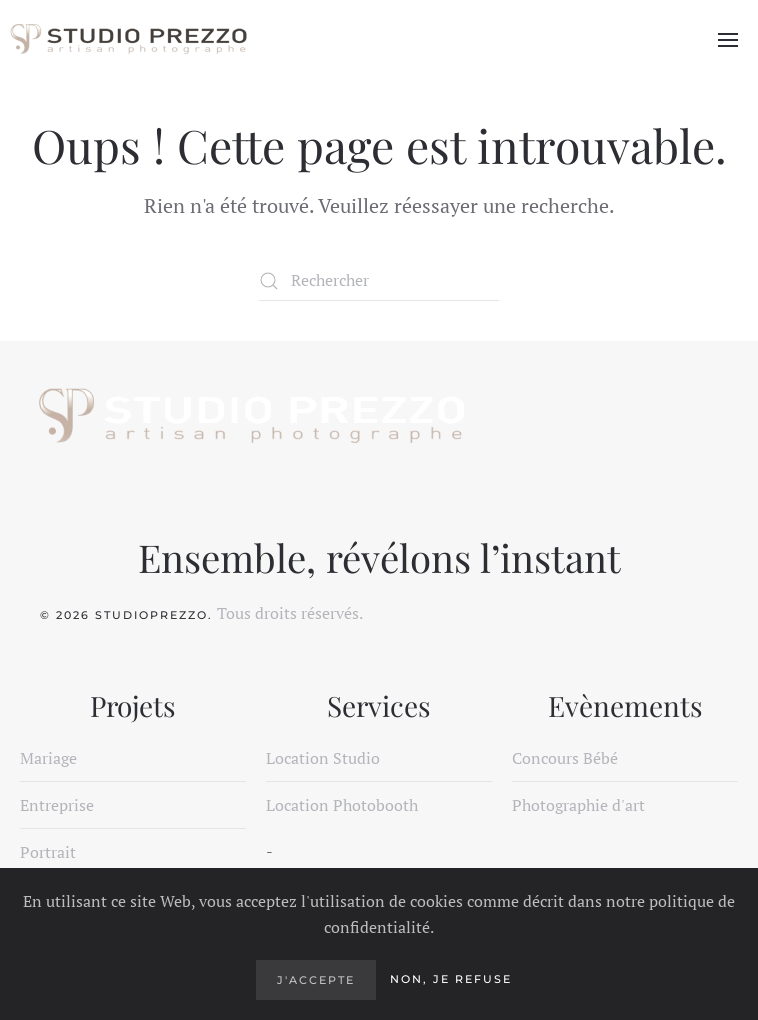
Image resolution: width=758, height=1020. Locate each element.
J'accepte (316, 980)
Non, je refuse (451, 979)
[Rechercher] (379, 281)
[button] (728, 40)
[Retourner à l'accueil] (127, 40)
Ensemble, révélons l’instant (379, 557)
